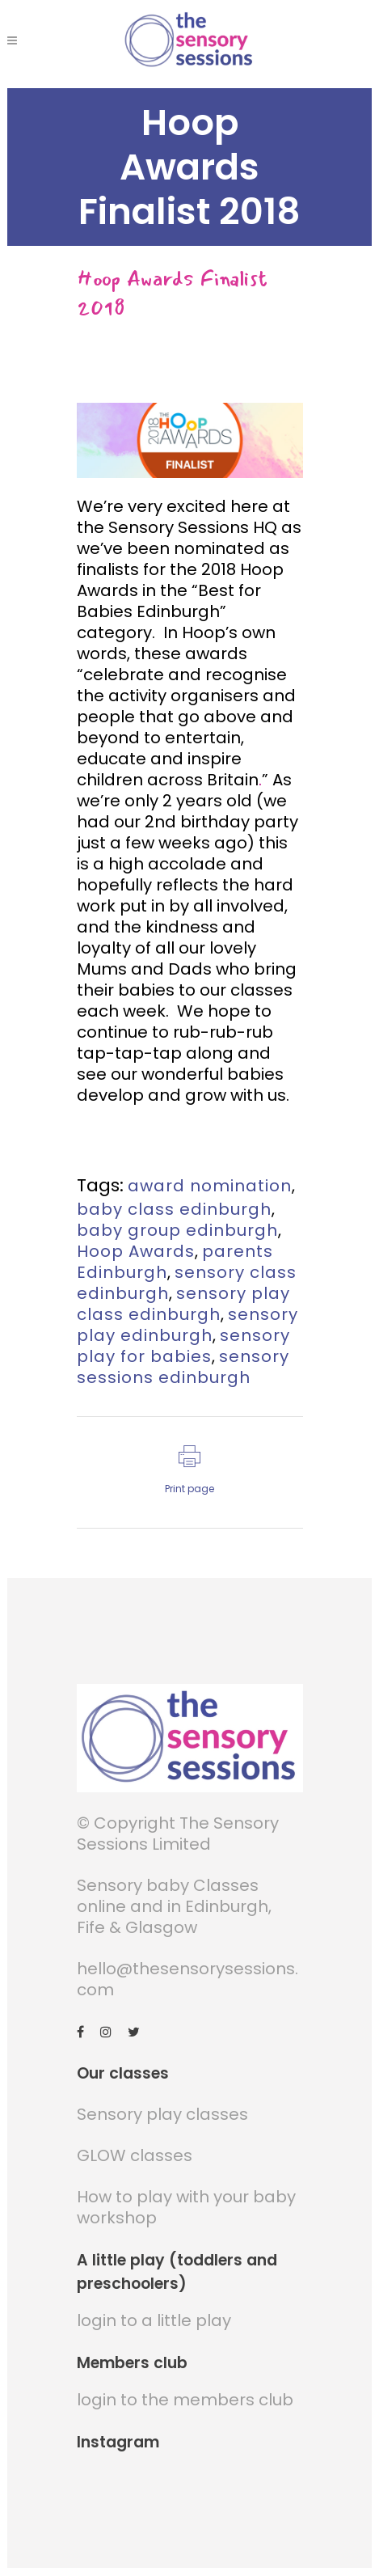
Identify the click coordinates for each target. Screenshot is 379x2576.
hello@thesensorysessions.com (187, 1980)
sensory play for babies (183, 1346)
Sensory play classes (162, 2115)
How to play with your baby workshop (186, 2208)
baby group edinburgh (177, 1230)
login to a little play (154, 2321)
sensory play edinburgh (187, 1325)
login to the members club (185, 2400)
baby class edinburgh (174, 1209)
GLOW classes (134, 2156)
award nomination (210, 1185)
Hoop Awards (136, 1251)
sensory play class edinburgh (183, 1304)
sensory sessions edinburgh (183, 1367)
